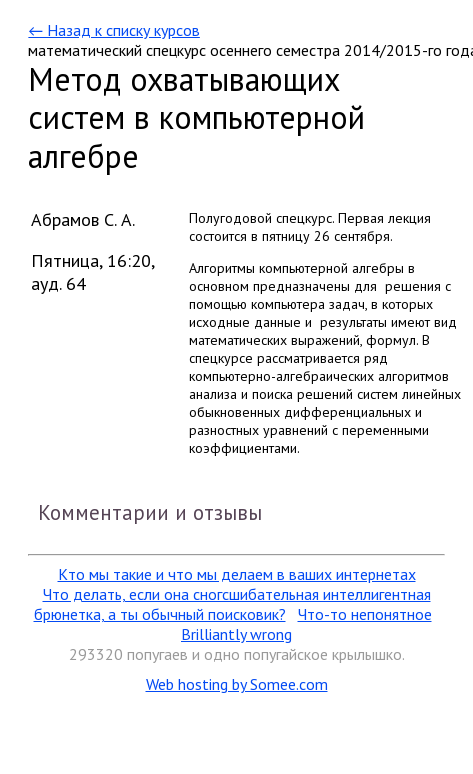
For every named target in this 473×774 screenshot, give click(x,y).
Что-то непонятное (365, 614)
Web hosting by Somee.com (237, 684)
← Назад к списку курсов (113, 30)
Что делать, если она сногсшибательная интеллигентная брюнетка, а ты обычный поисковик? (232, 604)
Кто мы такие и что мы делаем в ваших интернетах (237, 574)
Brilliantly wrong (236, 634)
